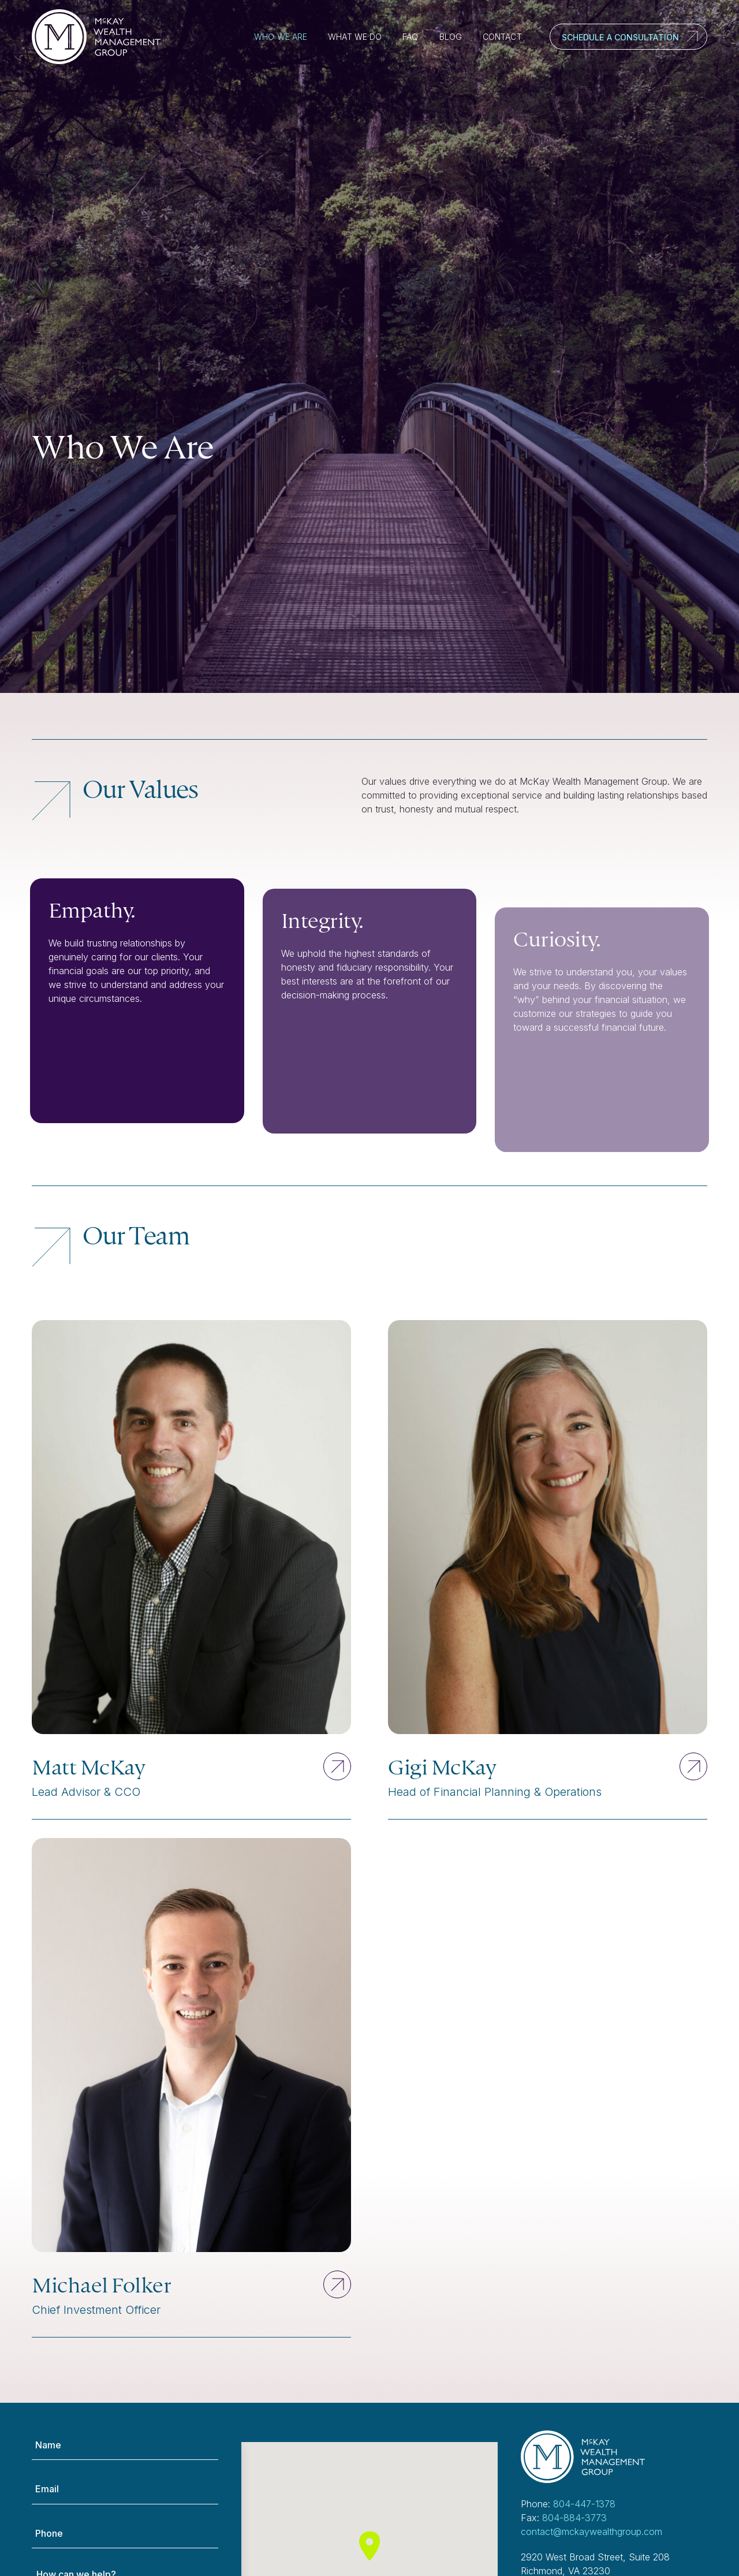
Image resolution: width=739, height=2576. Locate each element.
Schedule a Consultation (620, 37)
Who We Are (280, 37)
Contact (502, 37)
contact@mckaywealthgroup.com (591, 2531)
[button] (369, 2545)
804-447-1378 (584, 2504)
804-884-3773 (574, 2517)
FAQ (410, 37)
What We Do (355, 37)
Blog (450, 37)
